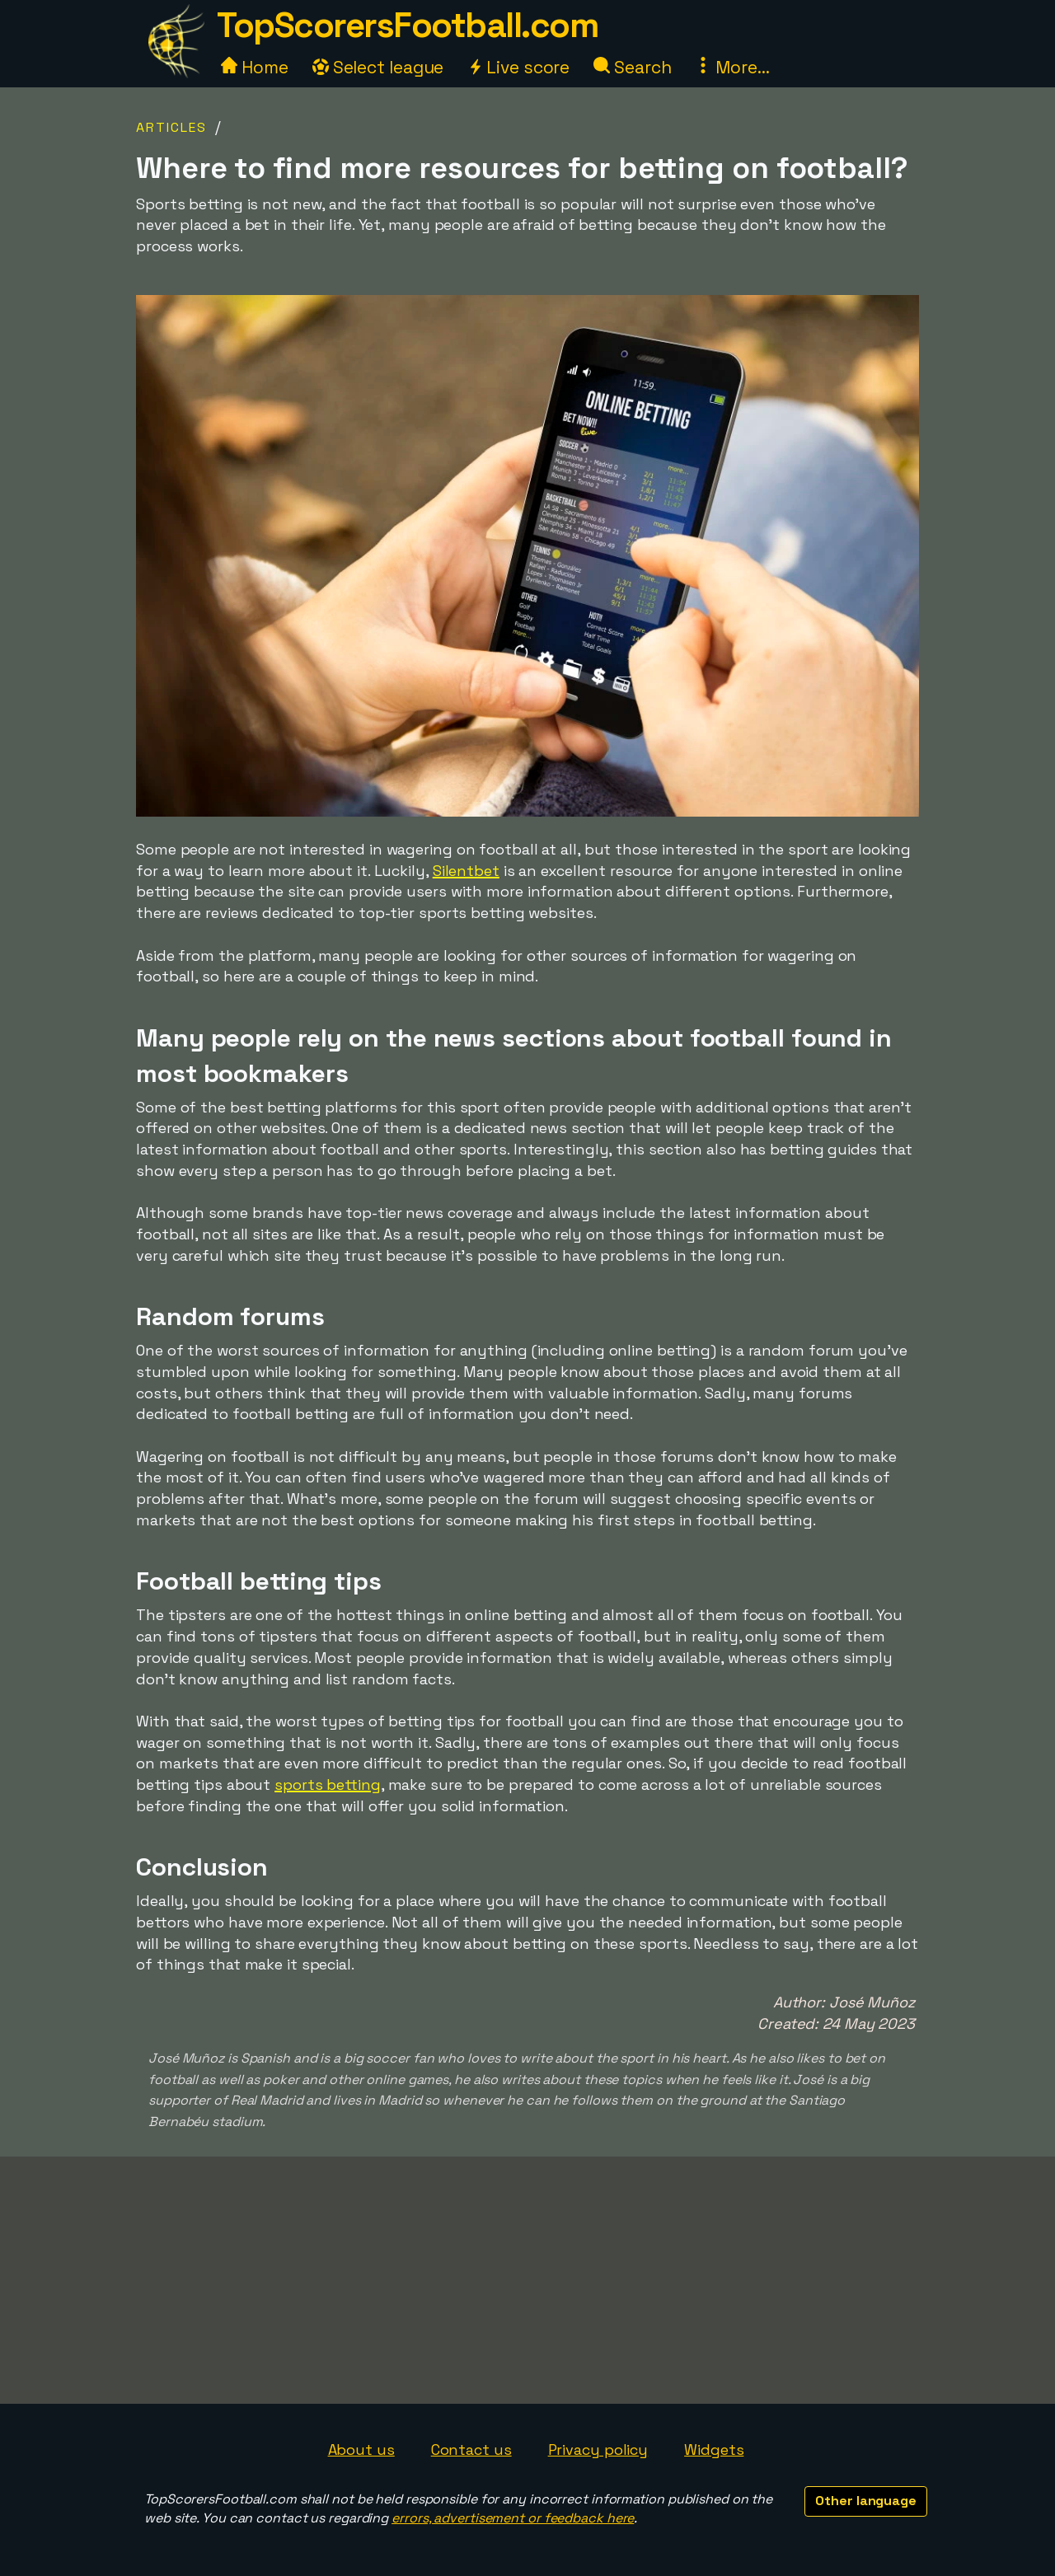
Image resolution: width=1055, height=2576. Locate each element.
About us (361, 2449)
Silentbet (466, 870)
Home (254, 67)
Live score (518, 67)
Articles (171, 127)
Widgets (713, 2449)
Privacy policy (598, 2449)
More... (732, 67)
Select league (378, 67)
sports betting (327, 1784)
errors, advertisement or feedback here (513, 2518)
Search (632, 67)
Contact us (471, 2449)
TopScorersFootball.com (407, 25)
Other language (866, 2500)
